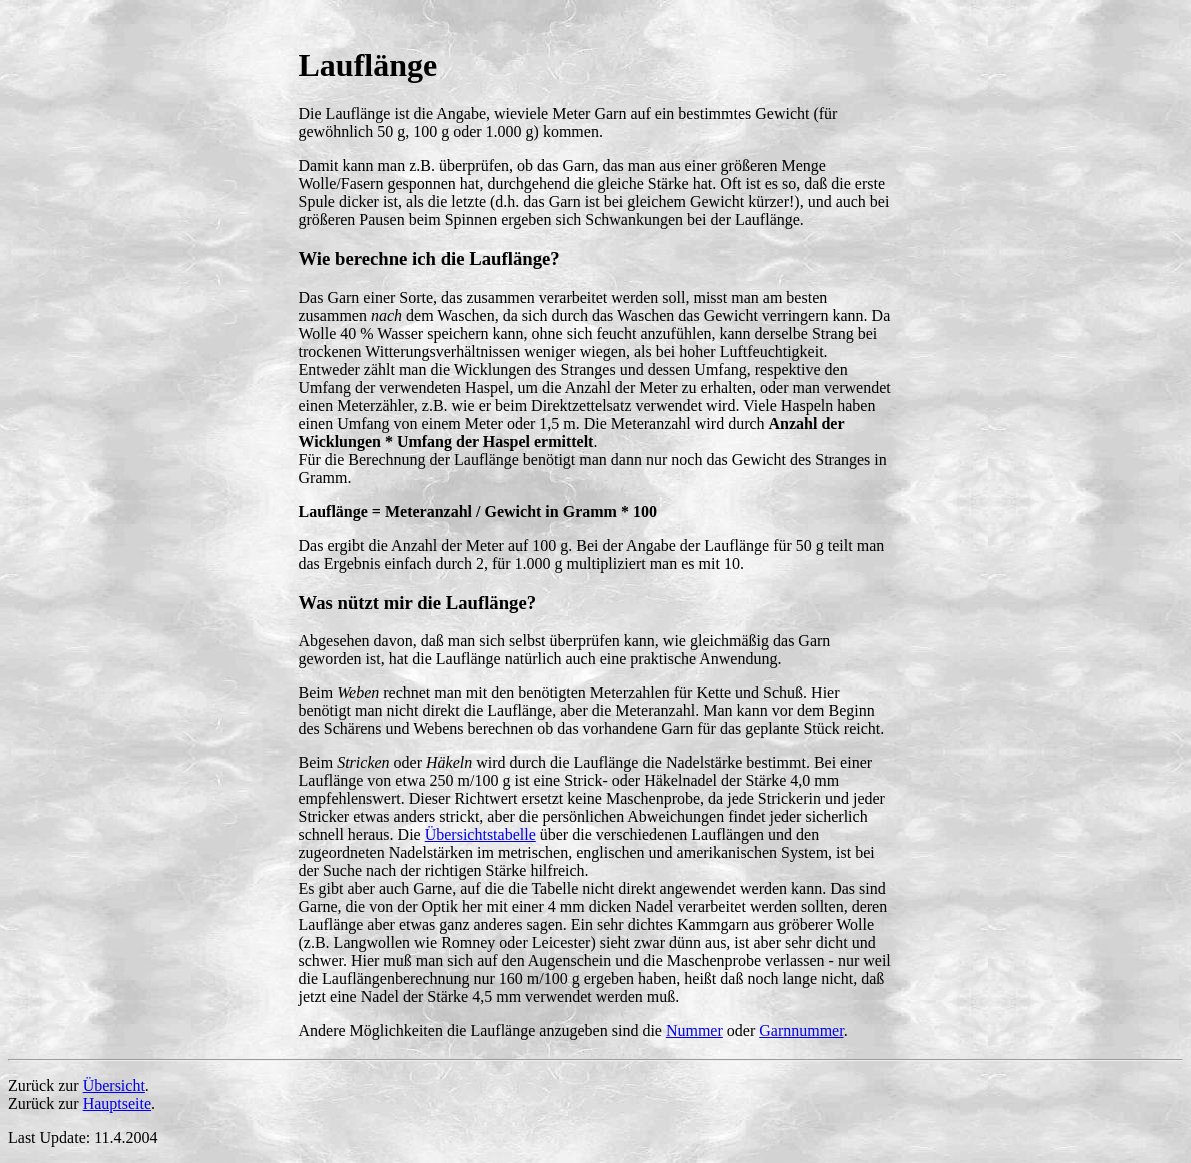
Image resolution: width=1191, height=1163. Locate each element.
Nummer (694, 1030)
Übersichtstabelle (480, 834)
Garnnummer (801, 1030)
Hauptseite (117, 1103)
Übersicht (114, 1085)
